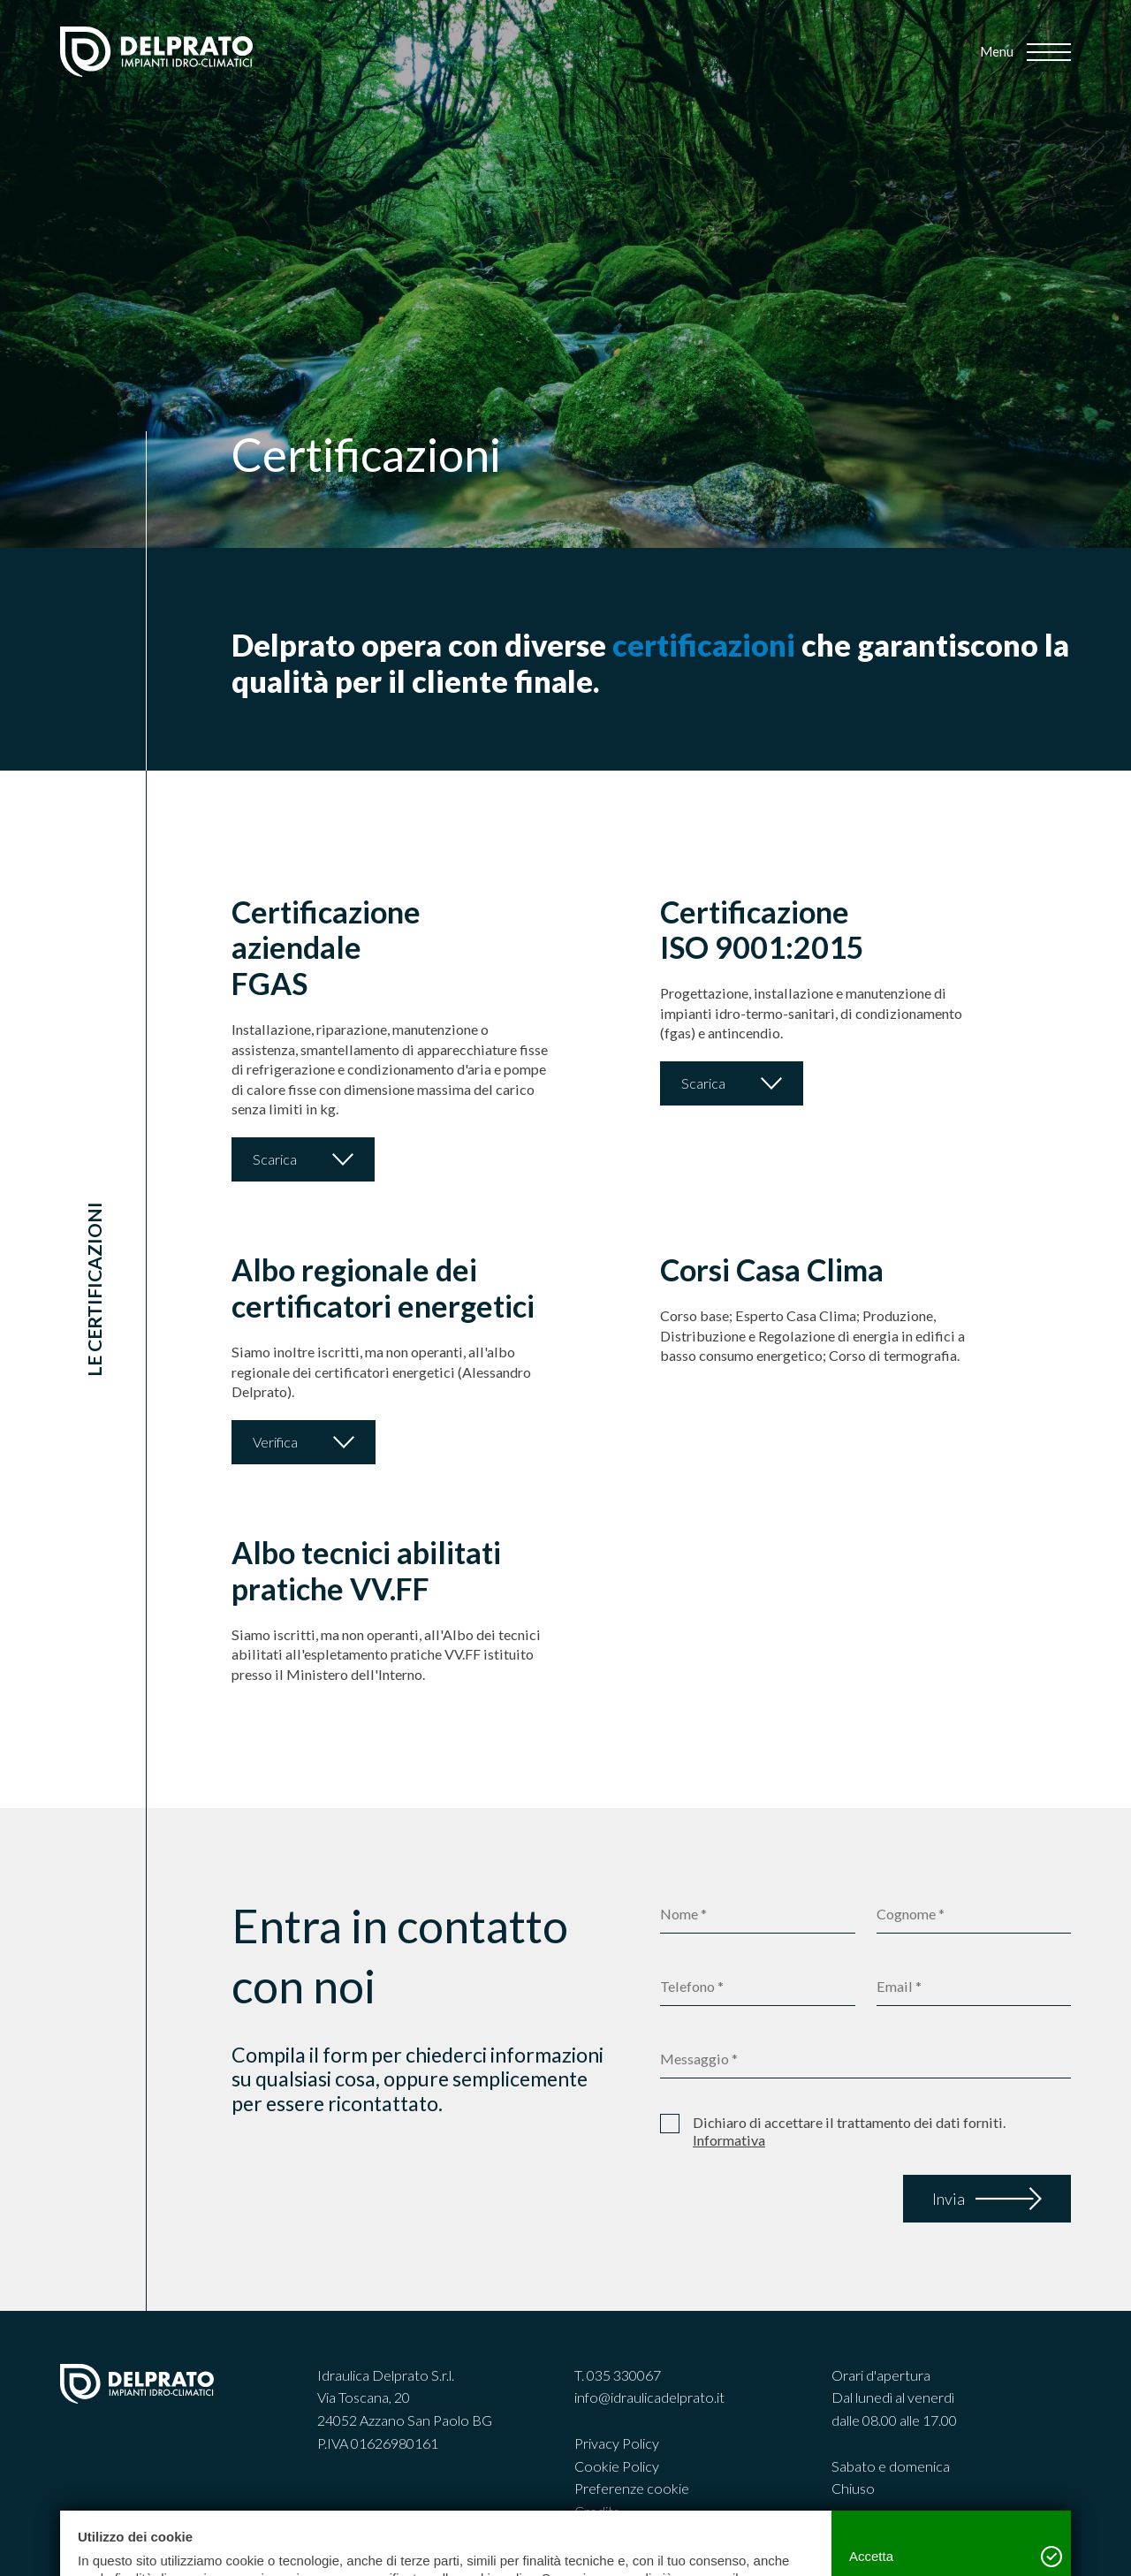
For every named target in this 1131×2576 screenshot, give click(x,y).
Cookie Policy (616, 2466)
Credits (596, 2511)
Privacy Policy (616, 2443)
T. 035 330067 (617, 2375)
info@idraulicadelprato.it (649, 2397)
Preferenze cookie (631, 2488)
